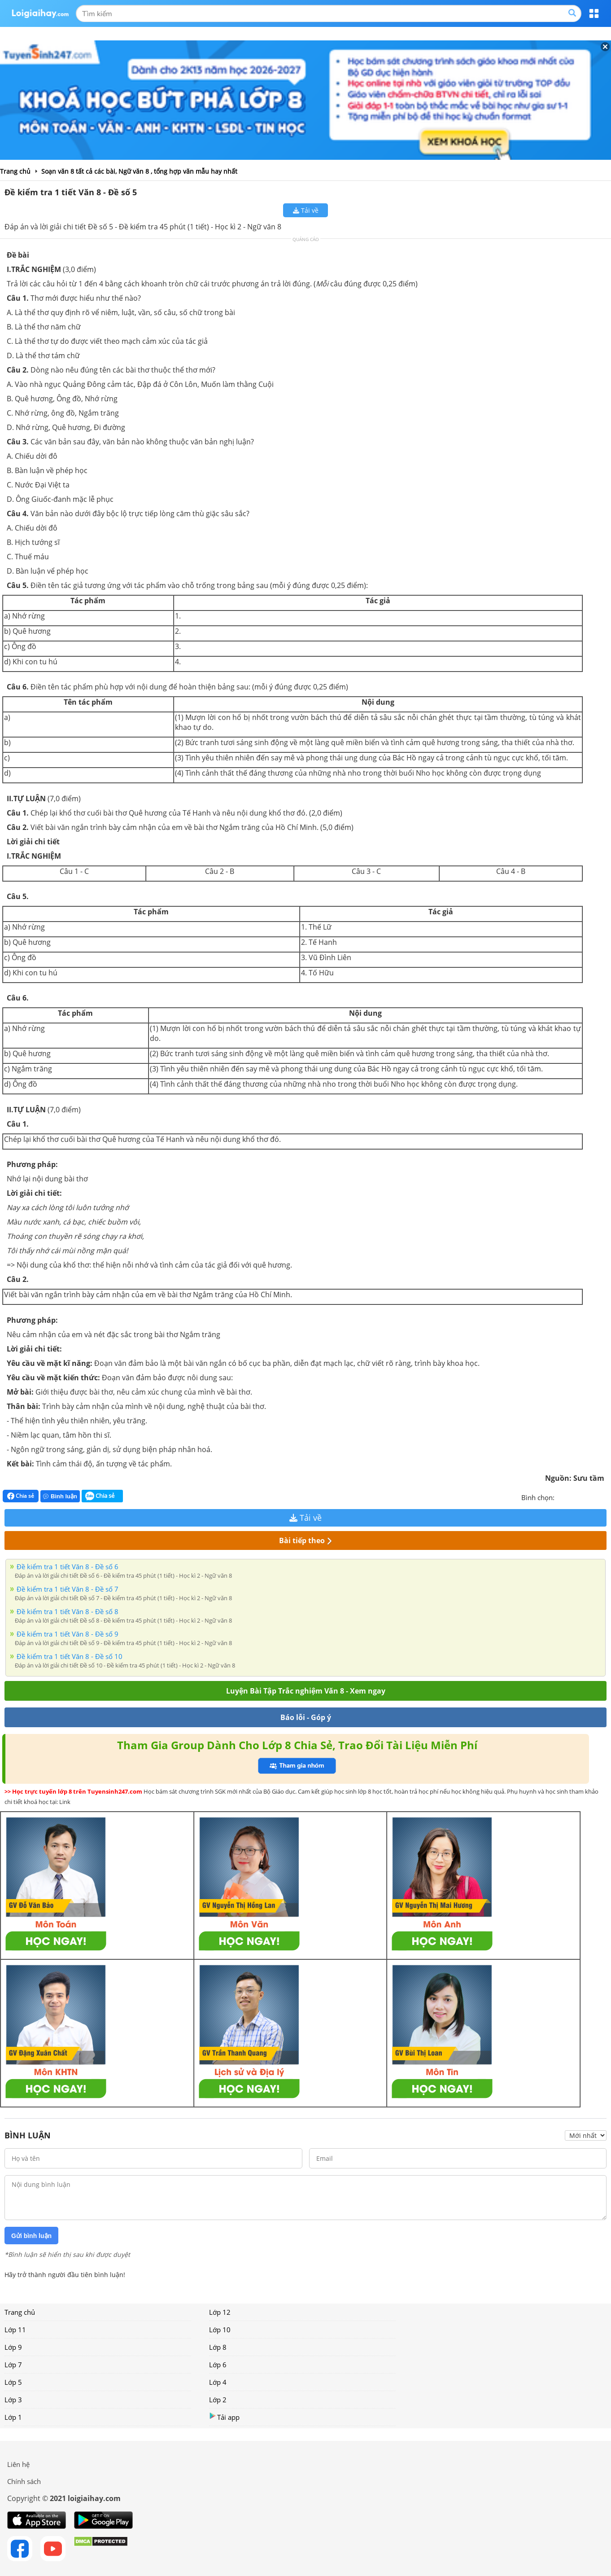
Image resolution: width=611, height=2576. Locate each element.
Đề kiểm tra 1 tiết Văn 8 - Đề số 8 (67, 1611)
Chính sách (24, 2481)
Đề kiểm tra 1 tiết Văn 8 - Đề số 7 (67, 1588)
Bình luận (60, 1496)
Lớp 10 (220, 2329)
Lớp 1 (13, 2417)
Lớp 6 (218, 2364)
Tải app (224, 2417)
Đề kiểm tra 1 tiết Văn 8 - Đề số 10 (69, 1656)
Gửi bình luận (31, 2235)
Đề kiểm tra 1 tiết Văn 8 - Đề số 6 (67, 1566)
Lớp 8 (218, 2347)
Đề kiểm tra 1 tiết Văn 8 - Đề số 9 (67, 1633)
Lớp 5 (13, 2382)
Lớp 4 (218, 2382)
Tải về (306, 210)
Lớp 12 (220, 2312)
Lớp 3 (13, 2399)
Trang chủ (19, 2312)
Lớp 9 (13, 2347)
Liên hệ (18, 2464)
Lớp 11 (15, 2329)
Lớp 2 (218, 2399)
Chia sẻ (20, 1496)
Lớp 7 (13, 2364)
